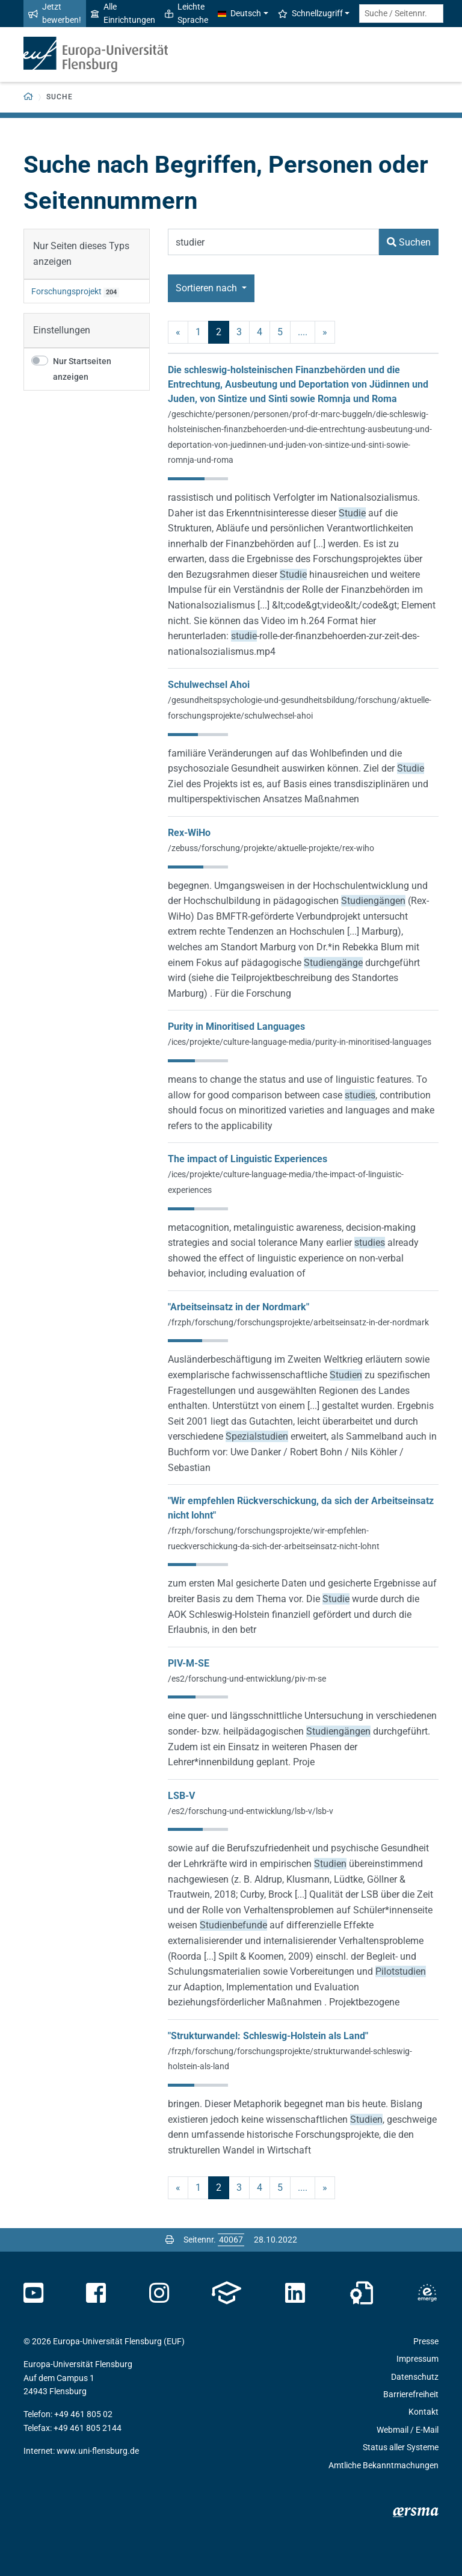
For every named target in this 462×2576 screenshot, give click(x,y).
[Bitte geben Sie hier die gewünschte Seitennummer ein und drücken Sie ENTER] (231, 2240)
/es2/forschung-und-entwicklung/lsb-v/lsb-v (250, 1811)
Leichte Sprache (186, 13)
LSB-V (181, 1795)
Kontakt (423, 2412)
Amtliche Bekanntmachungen (383, 2465)
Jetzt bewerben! (54, 13)
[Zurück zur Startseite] (28, 97)
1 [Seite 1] (198, 332)
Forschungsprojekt (66, 291)
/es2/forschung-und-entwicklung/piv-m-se (247, 1678)
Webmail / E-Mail (408, 2430)
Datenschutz (415, 2377)
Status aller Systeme (401, 2447)
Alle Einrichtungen (123, 13)
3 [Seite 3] (239, 332)
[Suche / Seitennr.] (401, 13)
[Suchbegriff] (273, 242)
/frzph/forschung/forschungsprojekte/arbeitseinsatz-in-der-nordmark (298, 1322)
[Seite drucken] (169, 2239)
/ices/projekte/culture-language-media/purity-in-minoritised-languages (299, 1042)
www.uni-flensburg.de (98, 2451)
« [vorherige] (178, 332)
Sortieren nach (207, 288)
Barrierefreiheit (411, 2394)
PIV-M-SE (188, 1663)
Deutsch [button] (239, 13)
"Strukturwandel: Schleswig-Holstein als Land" (268, 2036)
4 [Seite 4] (259, 332)
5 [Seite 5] (280, 332)
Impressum (417, 2359)
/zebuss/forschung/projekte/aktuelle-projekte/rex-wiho (271, 848)
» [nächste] (324, 332)
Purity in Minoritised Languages (236, 1026)
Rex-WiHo (189, 832)
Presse (426, 2341)
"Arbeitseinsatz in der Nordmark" (238, 1307)
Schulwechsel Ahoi (209, 684)
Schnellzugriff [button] (310, 13)
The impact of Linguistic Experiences (247, 1159)
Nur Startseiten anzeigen (82, 369)
